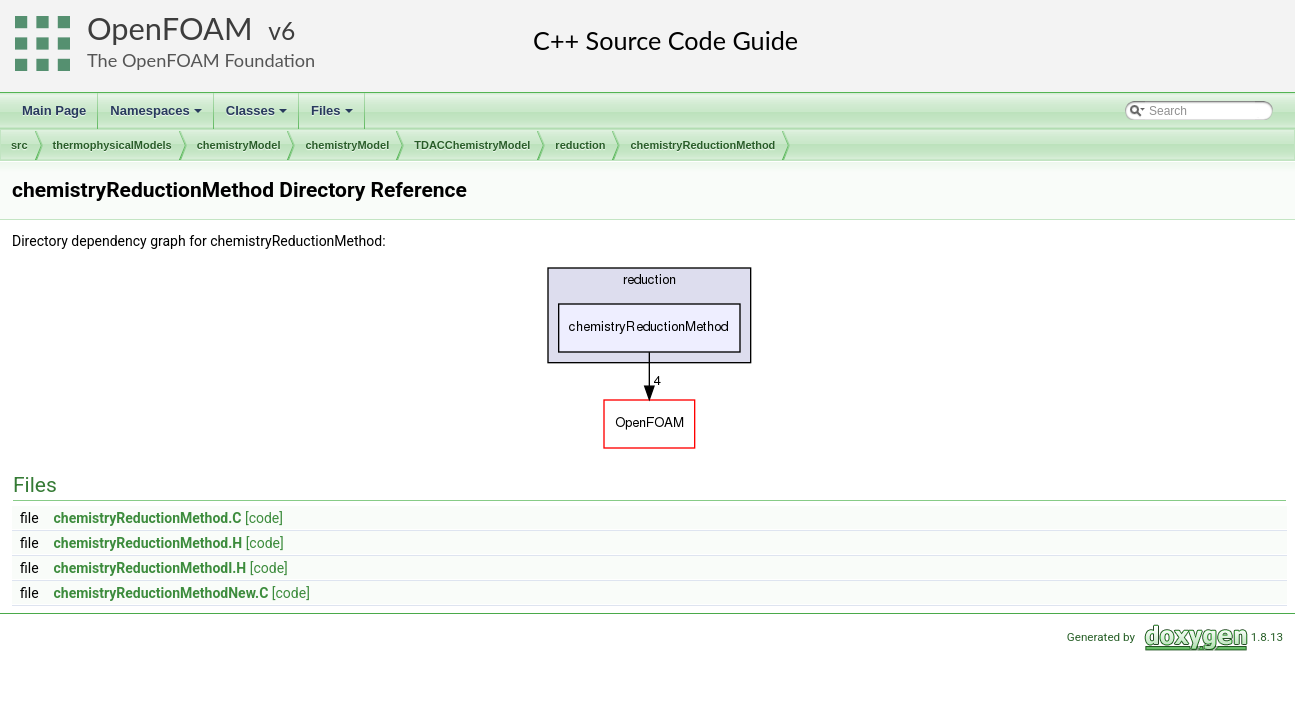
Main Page (54, 110)
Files (333, 116)
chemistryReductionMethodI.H (150, 568)
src (19, 145)
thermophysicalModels (112, 145)
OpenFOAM (170, 28)
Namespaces (157, 116)
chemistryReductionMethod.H (148, 543)
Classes (258, 116)
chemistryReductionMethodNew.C (161, 593)
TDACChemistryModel (472, 145)
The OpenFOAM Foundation (201, 60)
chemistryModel (239, 145)
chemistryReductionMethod (702, 145)
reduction (580, 145)
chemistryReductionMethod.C (148, 518)
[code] (264, 518)
